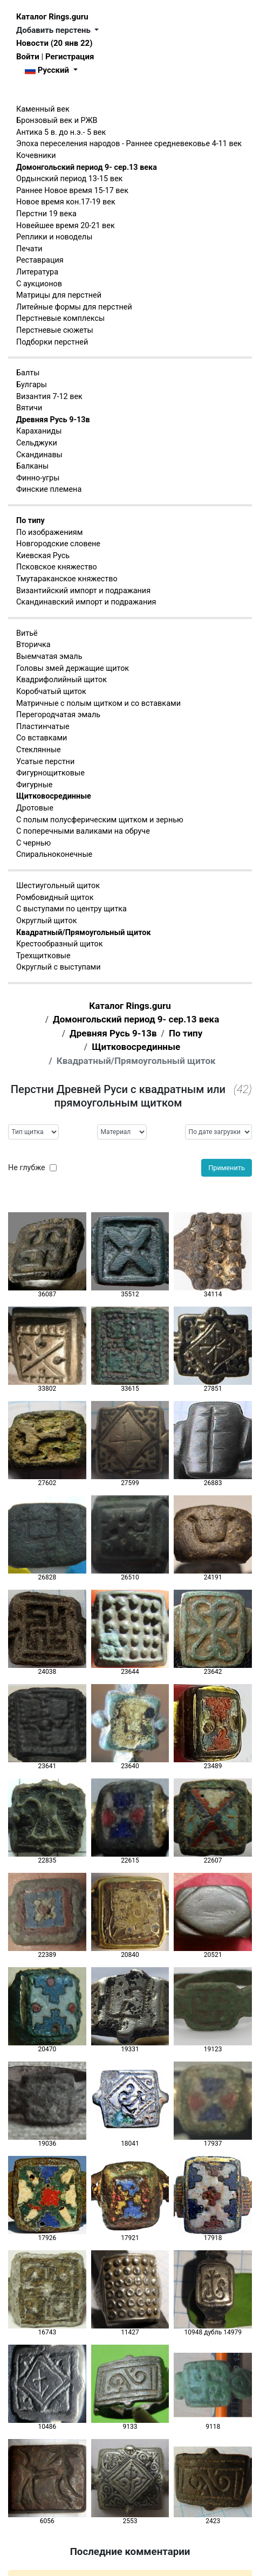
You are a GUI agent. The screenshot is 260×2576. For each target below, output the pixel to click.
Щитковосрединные (53, 796)
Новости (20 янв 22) (54, 43)
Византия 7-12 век (49, 396)
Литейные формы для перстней (74, 307)
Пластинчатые (43, 726)
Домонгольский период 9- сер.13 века (86, 167)
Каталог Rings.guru (52, 17)
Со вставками (41, 738)
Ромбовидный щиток (54, 897)
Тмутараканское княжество (67, 578)
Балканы (32, 466)
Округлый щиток (46, 920)
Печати (29, 248)
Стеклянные (38, 749)
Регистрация (69, 56)
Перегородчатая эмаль (58, 714)
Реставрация (40, 260)
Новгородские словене (58, 543)
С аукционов (39, 283)
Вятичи (29, 408)
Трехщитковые (43, 955)
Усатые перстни (45, 761)
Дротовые (34, 808)
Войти (27, 56)
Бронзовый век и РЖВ (56, 120)
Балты (27, 372)
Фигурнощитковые (50, 773)
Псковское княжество (56, 567)
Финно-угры (37, 478)
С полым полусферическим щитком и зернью (99, 820)
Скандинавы (39, 454)
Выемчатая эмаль (49, 656)
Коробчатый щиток (51, 691)
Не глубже (26, 1167)
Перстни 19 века (46, 213)
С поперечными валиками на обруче (83, 831)
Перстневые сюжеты (54, 330)
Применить (226, 1168)
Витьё (27, 633)
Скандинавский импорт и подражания (86, 602)
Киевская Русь (43, 555)
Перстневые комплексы (60, 318)
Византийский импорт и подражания (83, 590)
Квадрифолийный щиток (61, 679)
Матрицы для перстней (58, 295)
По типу (30, 520)
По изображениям (49, 532)
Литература (37, 272)
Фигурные (34, 784)
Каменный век (43, 109)
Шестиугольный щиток (58, 885)
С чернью (33, 843)
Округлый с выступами (58, 967)
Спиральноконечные (54, 854)
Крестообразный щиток (59, 944)
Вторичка (33, 644)
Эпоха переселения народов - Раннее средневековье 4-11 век (129, 143)
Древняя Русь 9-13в (53, 419)
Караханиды (38, 431)
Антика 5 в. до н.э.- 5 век (61, 132)
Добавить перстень (54, 30)
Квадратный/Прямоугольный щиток (83, 932)
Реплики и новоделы (54, 237)
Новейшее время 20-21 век (65, 225)
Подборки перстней (52, 342)
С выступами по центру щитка (71, 908)
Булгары (31, 384)
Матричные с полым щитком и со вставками (98, 703)
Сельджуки (36, 443)
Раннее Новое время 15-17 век (72, 190)
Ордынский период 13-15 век (69, 178)
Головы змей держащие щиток (72, 668)
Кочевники (36, 155)
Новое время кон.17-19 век (65, 202)
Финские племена (48, 489)
